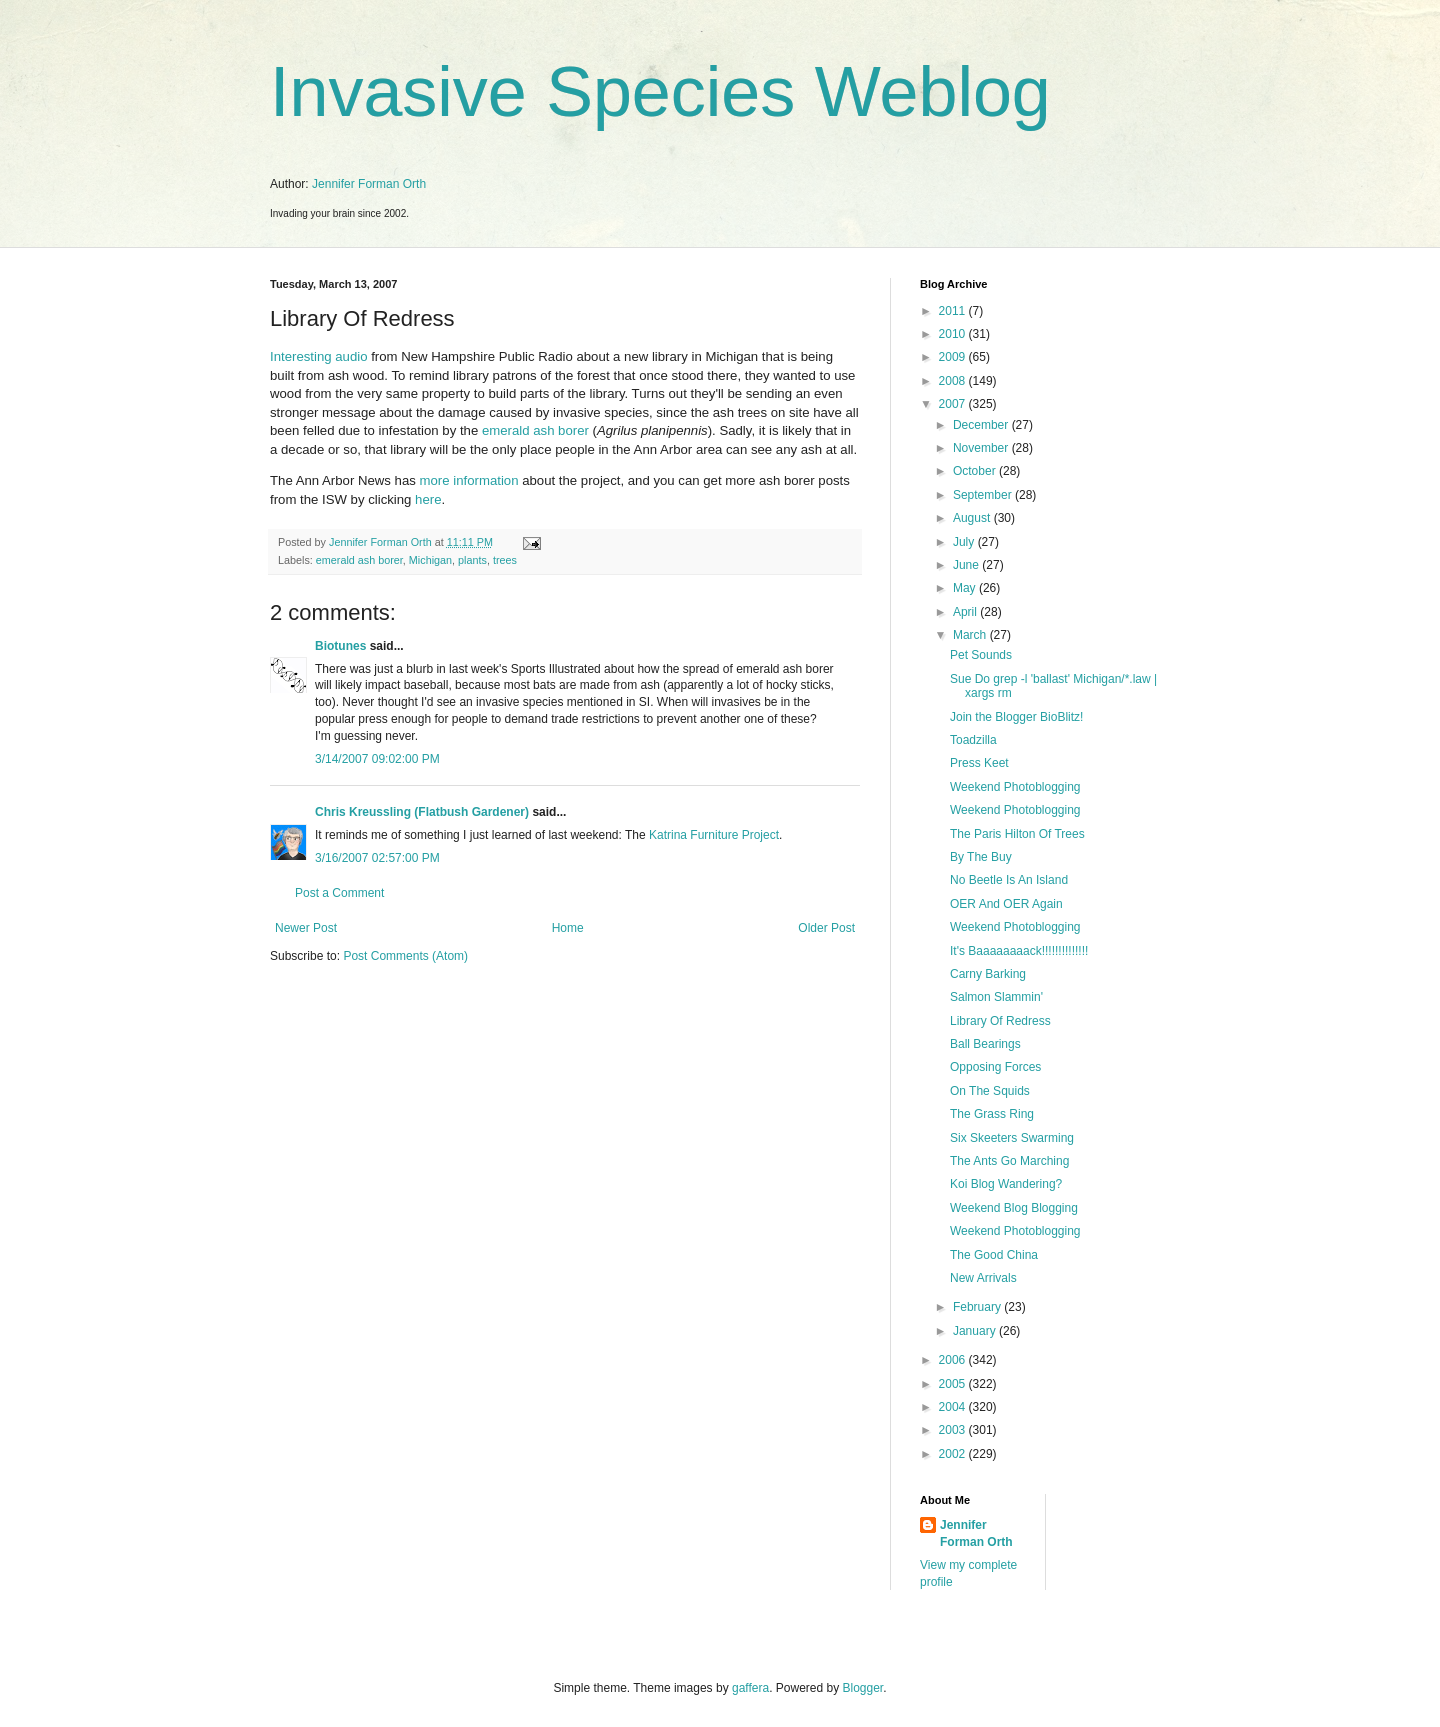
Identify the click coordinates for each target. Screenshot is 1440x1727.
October (976, 471)
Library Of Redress (1000, 1021)
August (973, 518)
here (428, 499)
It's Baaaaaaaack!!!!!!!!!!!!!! (1019, 951)
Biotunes (340, 646)
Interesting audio (319, 356)
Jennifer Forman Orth (369, 184)
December (982, 425)
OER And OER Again (1006, 904)
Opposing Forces (995, 1067)
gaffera (750, 1688)
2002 (954, 1454)
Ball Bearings (985, 1044)
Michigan (430, 560)
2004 (954, 1407)
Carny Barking (988, 974)
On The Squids (990, 1091)
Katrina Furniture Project (714, 835)
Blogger (863, 1688)
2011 (954, 311)
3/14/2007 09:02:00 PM (377, 759)
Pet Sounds (981, 655)
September (984, 495)
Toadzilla (973, 740)
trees (505, 560)
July (965, 542)
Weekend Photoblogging (1015, 787)
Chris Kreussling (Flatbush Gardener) (422, 812)
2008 (954, 381)
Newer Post (306, 928)
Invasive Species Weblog (660, 92)
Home (568, 928)
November (982, 448)
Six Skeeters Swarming (1012, 1138)
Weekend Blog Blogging (1014, 1208)
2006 (954, 1360)
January (976, 1331)
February (978, 1307)
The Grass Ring (992, 1114)
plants (472, 560)
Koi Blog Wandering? (1006, 1184)
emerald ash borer (535, 430)
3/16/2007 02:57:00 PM (377, 858)
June (967, 565)
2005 (954, 1384)
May (966, 588)
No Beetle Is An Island (1009, 880)
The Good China (994, 1255)
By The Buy (981, 857)
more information (469, 480)
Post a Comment (339, 893)
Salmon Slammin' (996, 997)
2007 (954, 404)
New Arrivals (983, 1278)
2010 (954, 334)
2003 (954, 1430)
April (966, 612)
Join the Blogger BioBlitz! (1016, 717)
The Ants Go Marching (1009, 1161)
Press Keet (979, 763)
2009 (954, 357)
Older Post (826, 928)
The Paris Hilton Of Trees (1017, 834)
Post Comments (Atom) (405, 956)
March (971, 635)
